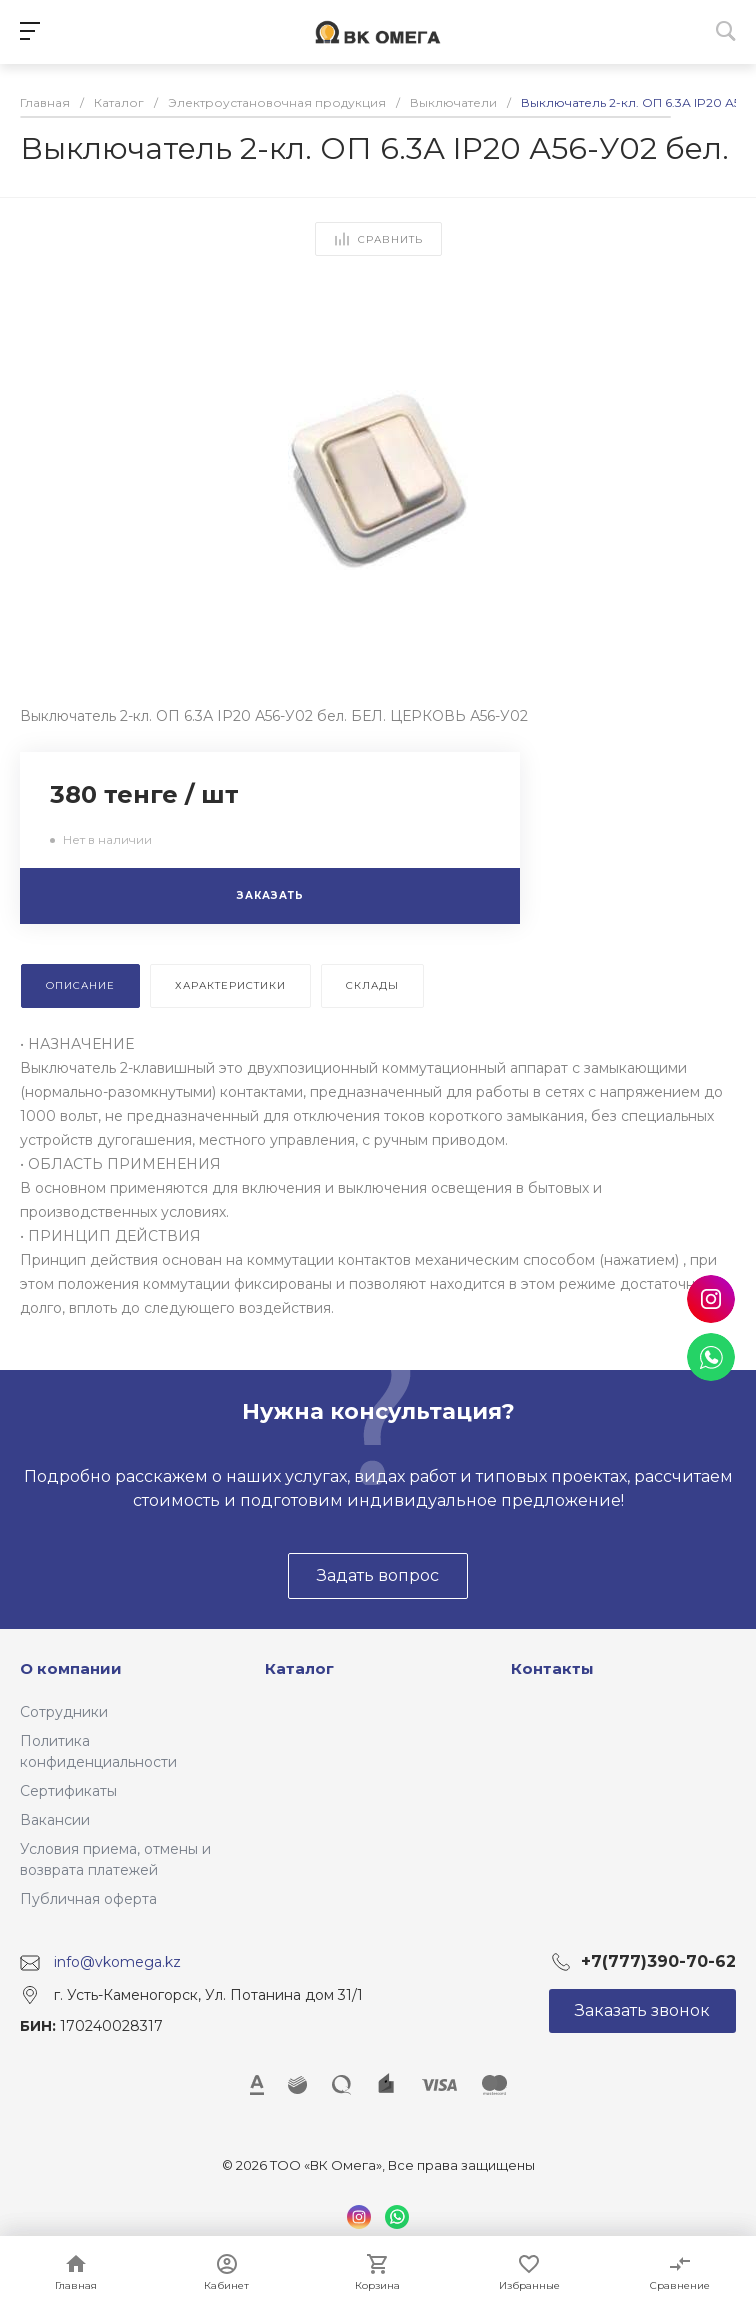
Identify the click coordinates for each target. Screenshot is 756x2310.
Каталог (299, 1668)
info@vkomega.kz (117, 1962)
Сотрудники (64, 1712)
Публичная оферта (88, 1899)
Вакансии (55, 1820)
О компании (71, 1668)
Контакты (552, 1668)
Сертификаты (68, 1791)
